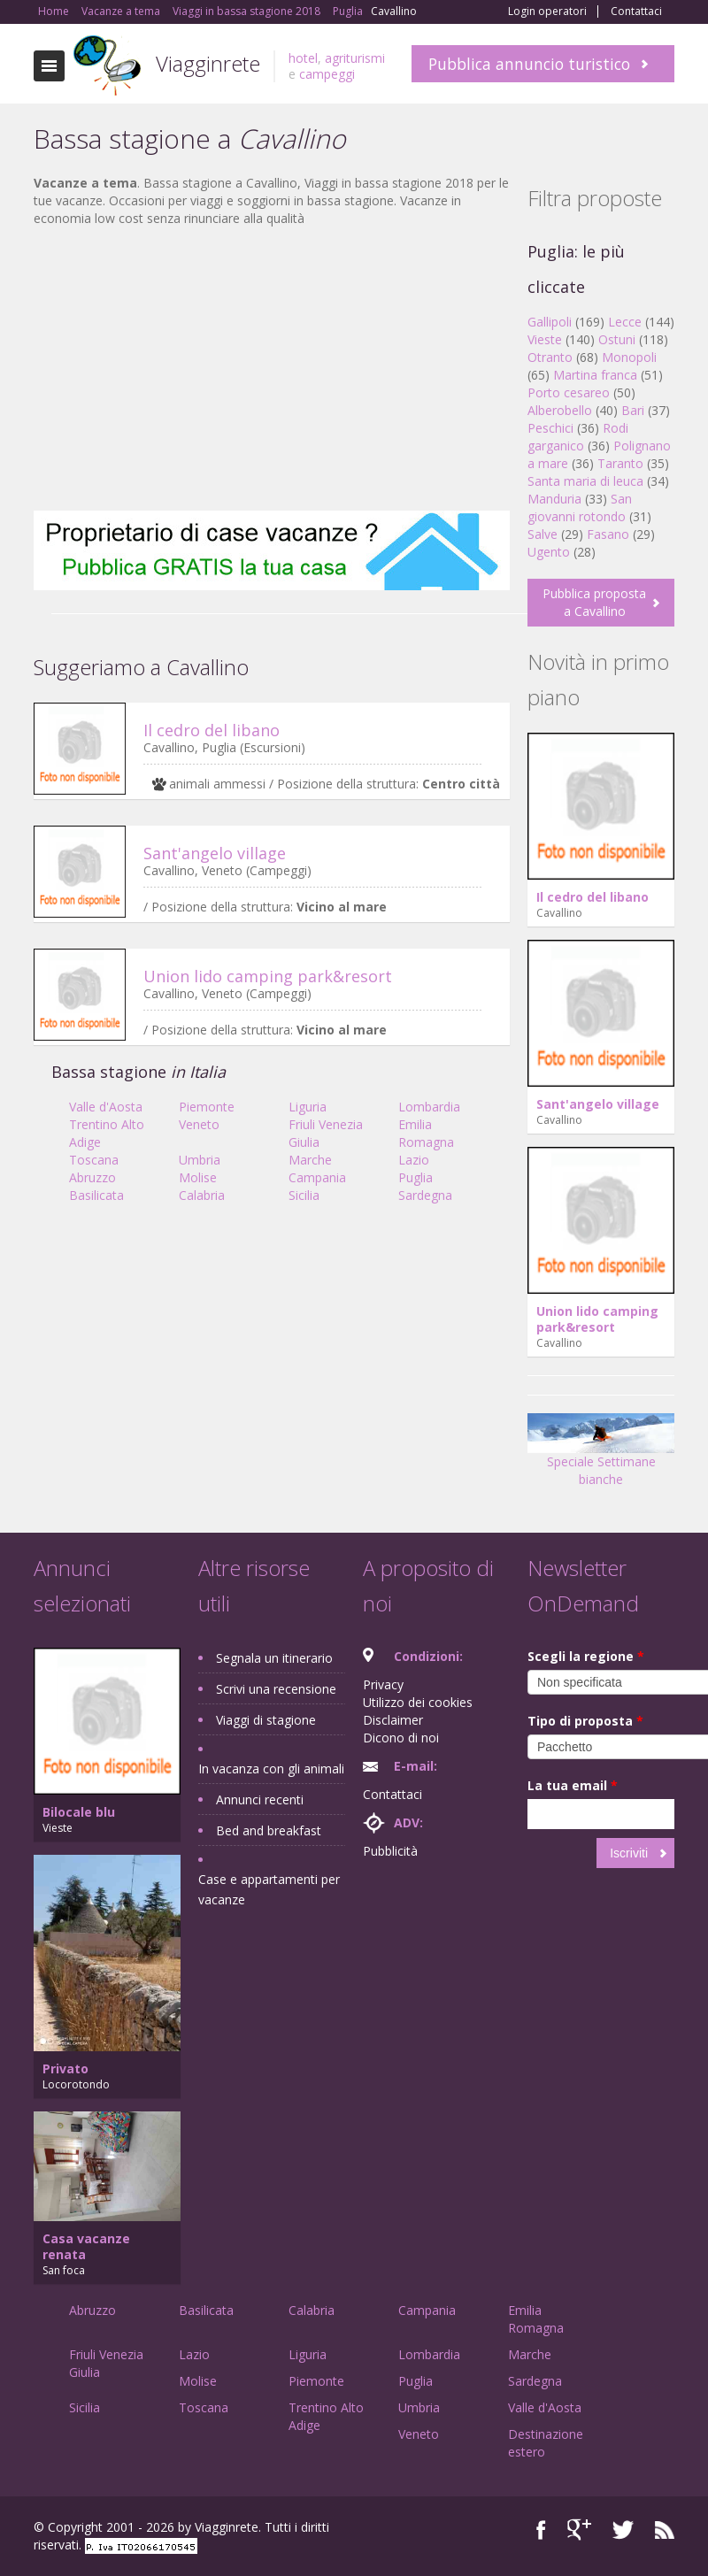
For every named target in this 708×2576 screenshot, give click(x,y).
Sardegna (425, 1195)
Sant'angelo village (214, 853)
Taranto (620, 463)
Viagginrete (208, 63)
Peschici (550, 427)
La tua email (572, 1785)
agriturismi (355, 58)
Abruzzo (92, 1177)
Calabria (202, 1195)
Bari (632, 410)
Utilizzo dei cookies (418, 1702)
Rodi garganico (577, 436)
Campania (317, 1177)
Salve (542, 534)
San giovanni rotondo (579, 507)
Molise (198, 1177)
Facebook (541, 2529)
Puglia (415, 1177)
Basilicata (96, 1195)
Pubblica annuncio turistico (529, 63)
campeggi (327, 73)
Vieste (544, 339)
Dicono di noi (401, 1737)
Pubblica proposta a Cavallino (594, 602)
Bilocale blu (78, 1811)
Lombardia (429, 1106)
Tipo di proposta (585, 1720)
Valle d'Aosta (105, 1106)
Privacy (383, 1684)
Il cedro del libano (211, 730)
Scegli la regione (585, 1656)
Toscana (94, 1159)
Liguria (308, 1106)
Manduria (554, 498)
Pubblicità (390, 1850)
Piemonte (207, 1106)
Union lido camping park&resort (267, 976)
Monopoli (629, 357)
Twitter (623, 2529)
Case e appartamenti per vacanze (269, 1889)
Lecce (625, 321)
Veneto (199, 1124)
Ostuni (616, 339)
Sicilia (304, 1195)
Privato (65, 2068)
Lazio (413, 1159)
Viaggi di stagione (266, 1719)
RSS (664, 2529)
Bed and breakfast (268, 1830)
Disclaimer (393, 1719)
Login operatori (547, 11)
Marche (310, 1159)
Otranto (550, 357)
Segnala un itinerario (274, 1657)
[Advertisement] (272, 369)
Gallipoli (549, 321)
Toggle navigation (49, 65)
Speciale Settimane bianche (600, 1456)
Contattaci (636, 11)
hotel (303, 58)
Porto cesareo (568, 392)
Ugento (548, 551)
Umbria (199, 1159)
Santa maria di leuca (585, 481)
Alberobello (559, 410)
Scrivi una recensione (276, 1688)
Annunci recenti (260, 1799)
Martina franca (595, 374)
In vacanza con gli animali (271, 1768)
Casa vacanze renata (86, 2246)
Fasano (608, 534)
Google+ (579, 2529)
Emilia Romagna (426, 1133)
